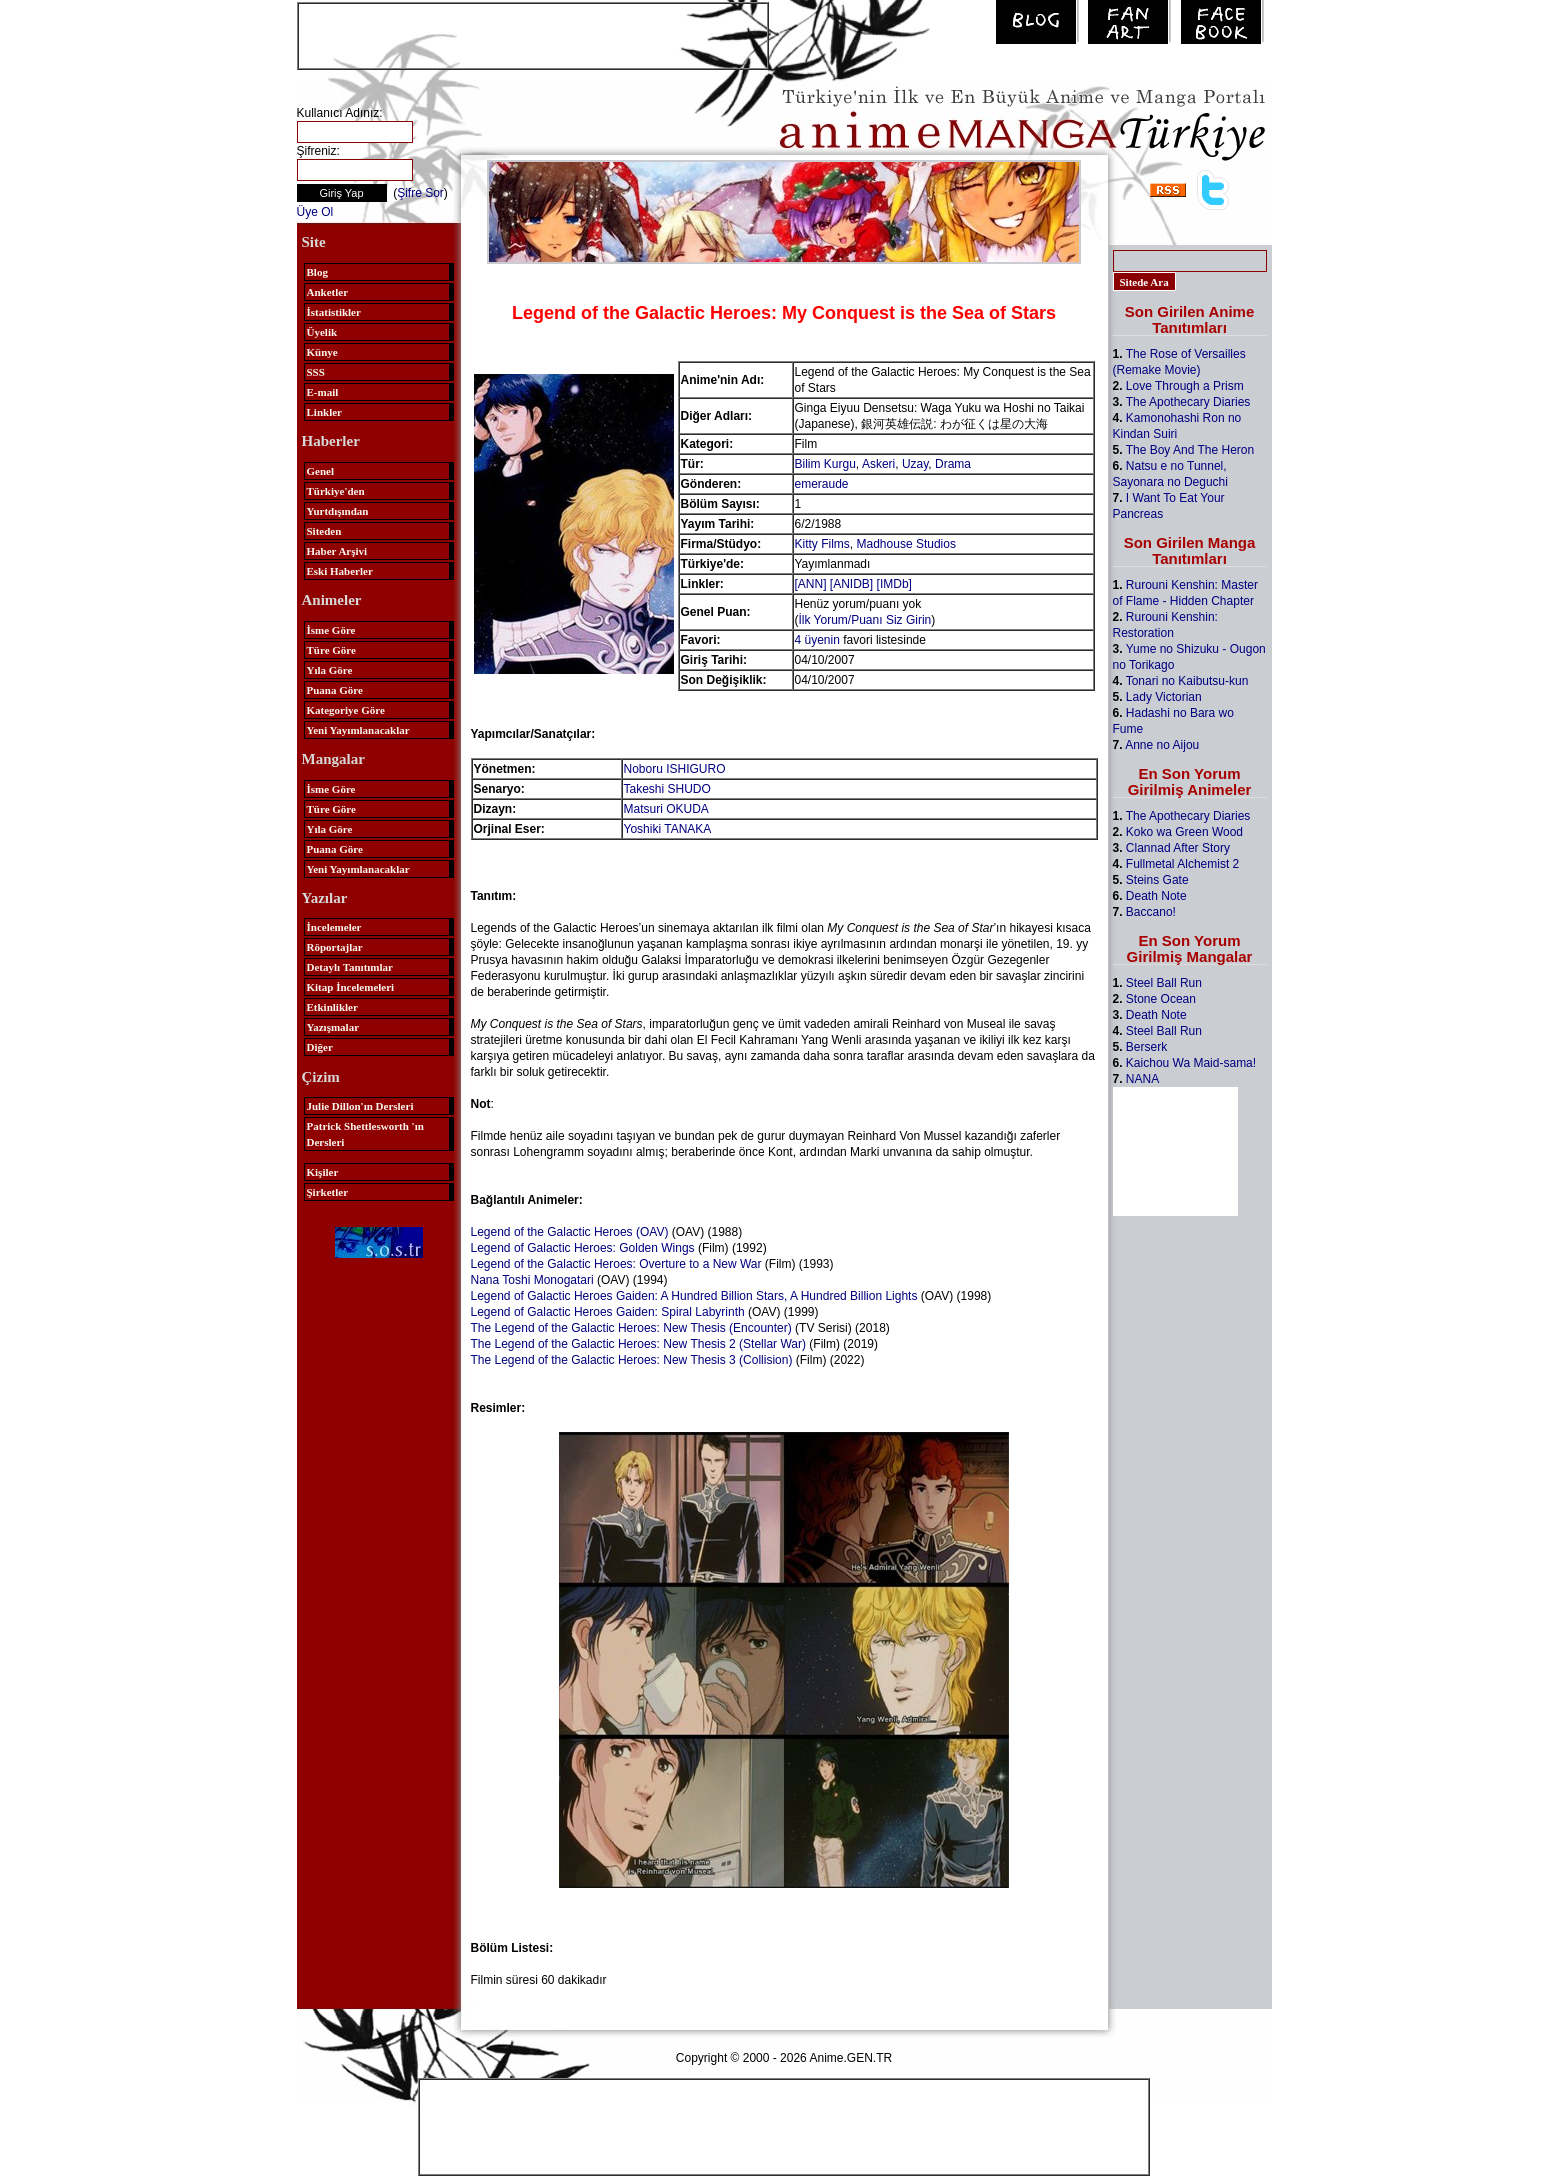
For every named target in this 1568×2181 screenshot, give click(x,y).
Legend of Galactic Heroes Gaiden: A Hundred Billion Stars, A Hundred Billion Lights (694, 1296)
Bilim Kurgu (825, 464)
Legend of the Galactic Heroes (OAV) (570, 1232)
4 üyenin (817, 640)
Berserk (1146, 1047)
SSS (316, 372)
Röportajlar (335, 947)
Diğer (320, 1047)
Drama (953, 464)
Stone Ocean (1161, 999)
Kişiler (323, 1172)
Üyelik (322, 332)
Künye (322, 352)
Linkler (324, 412)
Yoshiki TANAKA (668, 829)
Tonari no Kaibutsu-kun (1187, 681)
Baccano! (1151, 912)
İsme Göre (331, 630)
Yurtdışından (338, 511)
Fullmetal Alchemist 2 (1182, 864)
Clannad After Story (1178, 848)
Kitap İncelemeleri (351, 987)
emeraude (822, 484)
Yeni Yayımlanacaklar (358, 730)
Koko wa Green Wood (1184, 832)
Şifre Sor (420, 193)
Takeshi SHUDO (667, 789)
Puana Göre (335, 690)
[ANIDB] (851, 584)
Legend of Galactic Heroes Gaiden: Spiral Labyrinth (608, 1312)
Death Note (1156, 896)
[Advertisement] (533, 34)
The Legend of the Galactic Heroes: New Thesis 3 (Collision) (632, 1360)
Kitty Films (822, 544)
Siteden (324, 531)
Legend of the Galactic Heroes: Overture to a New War (616, 1264)
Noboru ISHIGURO (675, 769)
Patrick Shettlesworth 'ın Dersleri (365, 1134)
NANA (1142, 1079)
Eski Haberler (340, 571)
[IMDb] (894, 584)
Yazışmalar (333, 1027)
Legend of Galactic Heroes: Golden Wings (583, 1248)
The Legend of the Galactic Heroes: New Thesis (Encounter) (631, 1328)
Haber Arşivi (337, 551)
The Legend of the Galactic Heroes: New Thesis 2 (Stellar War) (638, 1344)
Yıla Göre (330, 670)
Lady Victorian (1164, 697)
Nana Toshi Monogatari (532, 1280)
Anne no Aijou (1162, 745)
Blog (317, 272)
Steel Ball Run (1164, 983)
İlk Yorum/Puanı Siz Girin (865, 620)
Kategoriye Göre (346, 710)
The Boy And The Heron (1190, 450)
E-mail (323, 392)
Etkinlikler (332, 1007)
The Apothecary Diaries (1188, 402)
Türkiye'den (336, 491)
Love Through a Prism (1185, 386)
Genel (321, 471)
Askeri (878, 464)
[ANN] (811, 584)
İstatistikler (334, 312)
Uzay (915, 464)
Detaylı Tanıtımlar (350, 967)
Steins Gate (1157, 880)
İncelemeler (334, 927)
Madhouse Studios (906, 544)
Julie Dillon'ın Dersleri (360, 1106)
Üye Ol (315, 212)
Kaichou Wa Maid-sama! (1191, 1063)
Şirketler (328, 1192)
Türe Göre (331, 650)
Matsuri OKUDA (666, 809)
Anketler (328, 292)
